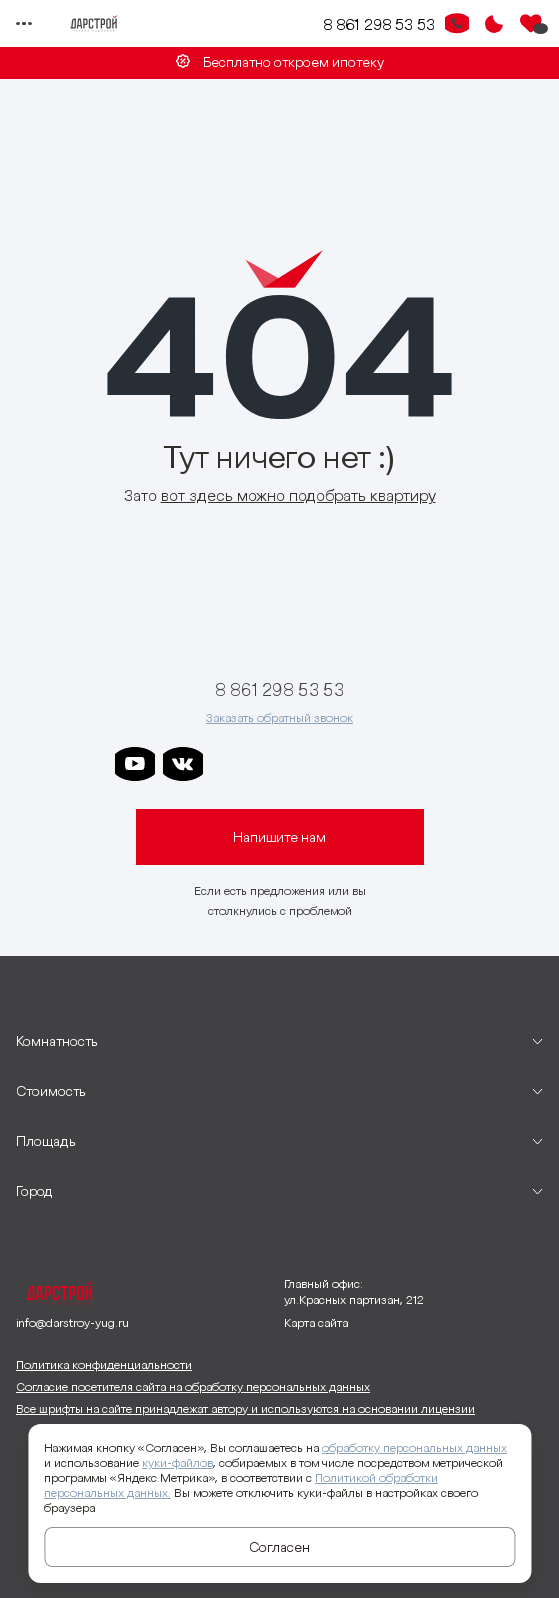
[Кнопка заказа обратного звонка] (457, 24)
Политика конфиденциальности (104, 1364)
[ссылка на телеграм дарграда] (279, 764)
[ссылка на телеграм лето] (423, 764)
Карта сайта (316, 1322)
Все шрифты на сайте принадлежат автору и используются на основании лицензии (245, 1408)
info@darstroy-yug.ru (72, 1322)
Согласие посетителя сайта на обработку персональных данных (193, 1386)
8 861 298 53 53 (379, 24)
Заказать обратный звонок (279, 717)
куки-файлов (177, 1462)
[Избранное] (531, 24)
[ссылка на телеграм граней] (375, 764)
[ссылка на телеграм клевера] (327, 764)
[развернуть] (279, 1041)
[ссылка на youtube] (135, 764)
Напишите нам (279, 837)
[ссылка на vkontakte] (183, 764)
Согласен (279, 1547)
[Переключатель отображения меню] (24, 24)
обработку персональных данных (414, 1447)
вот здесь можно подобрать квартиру (298, 495)
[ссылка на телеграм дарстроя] (231, 764)
